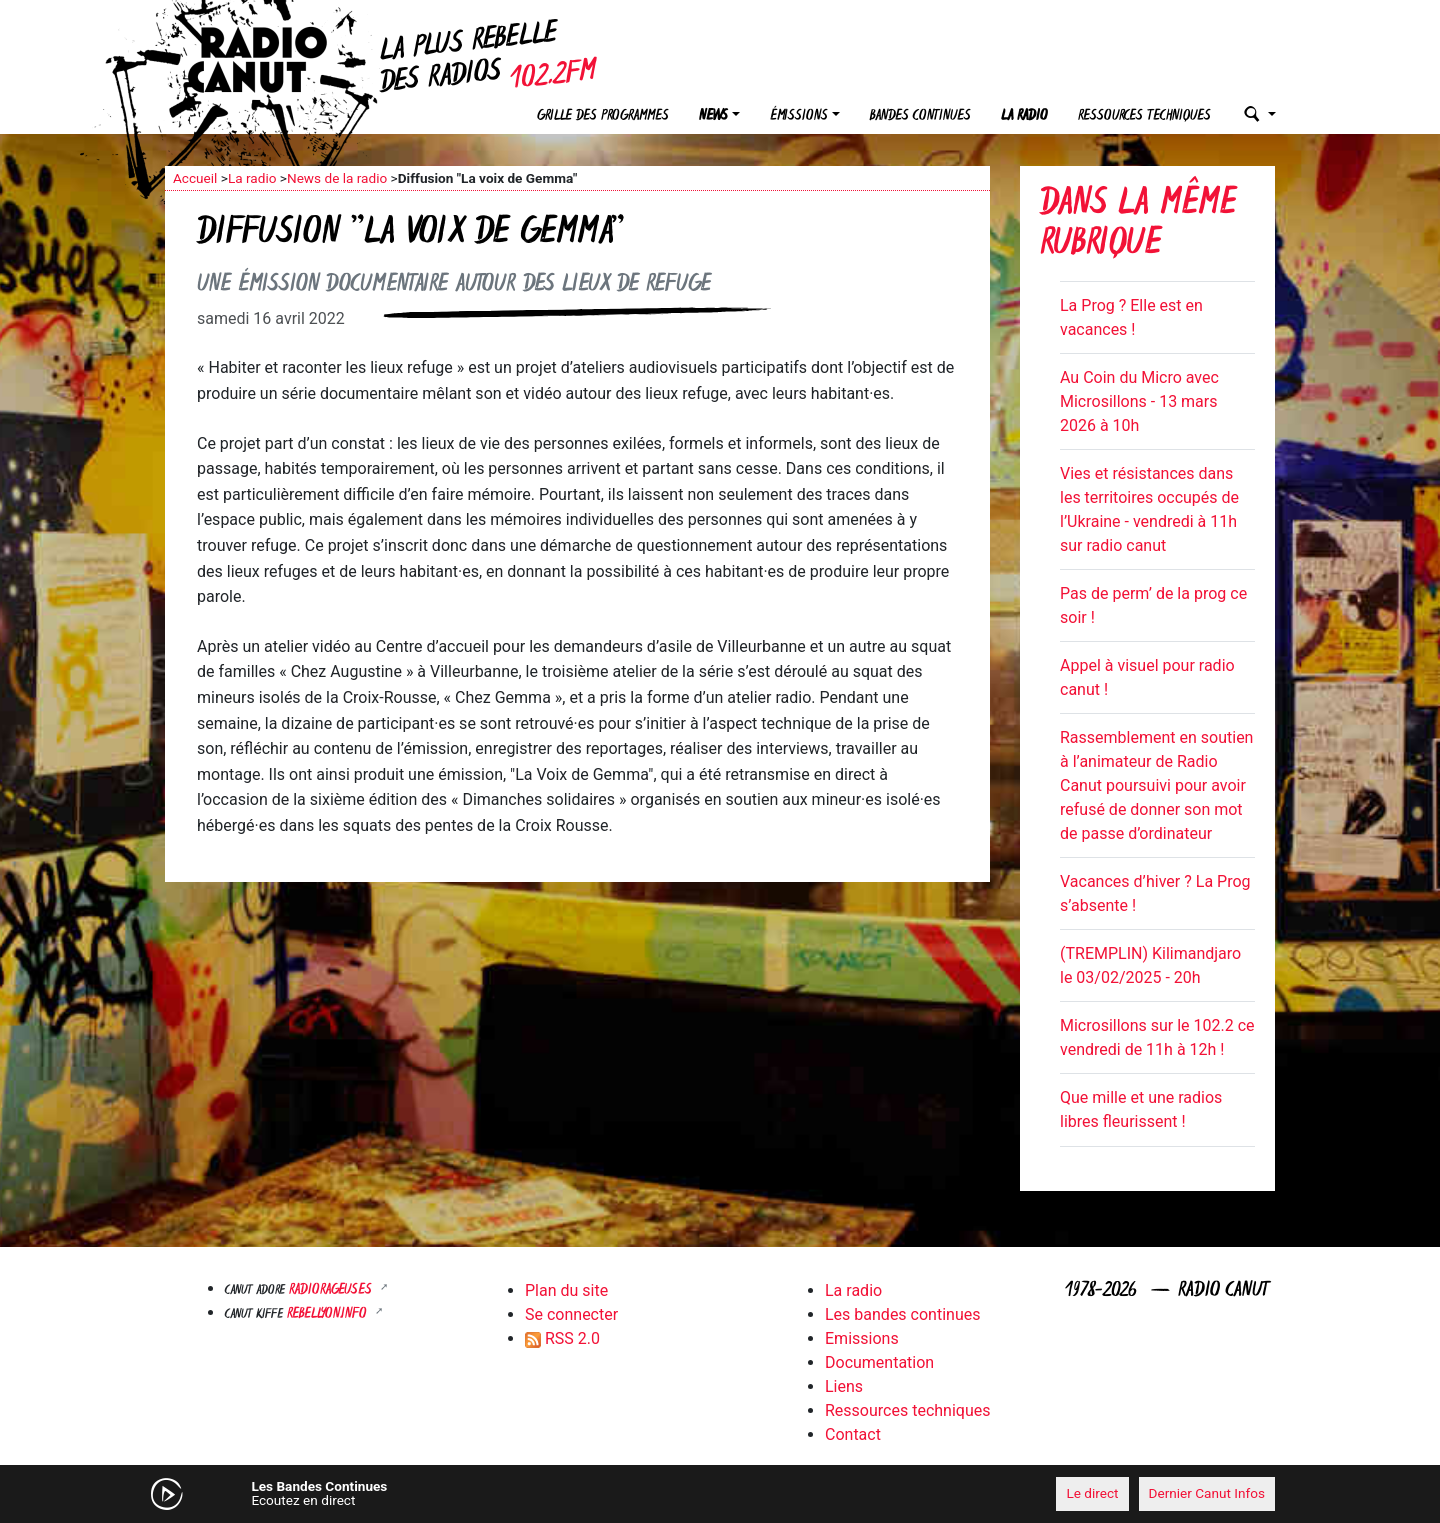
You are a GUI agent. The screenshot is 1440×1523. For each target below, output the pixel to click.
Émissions (799, 116)
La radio (1024, 116)
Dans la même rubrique (1138, 225)
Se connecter (571, 1314)
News (713, 116)
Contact (853, 1434)
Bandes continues (920, 116)
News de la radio (337, 178)
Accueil (195, 178)
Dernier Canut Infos (1207, 1493)
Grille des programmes (603, 116)
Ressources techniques (1144, 116)
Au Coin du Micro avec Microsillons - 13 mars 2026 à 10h (1139, 401)
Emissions (862, 1338)
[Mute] (475, 1493)
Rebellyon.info (329, 1314)
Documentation (879, 1362)
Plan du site (566, 1290)
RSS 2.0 (562, 1338)
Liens (844, 1386)
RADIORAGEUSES (332, 1290)
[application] (720, 1494)
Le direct (1092, 1493)
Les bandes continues (902, 1314)
